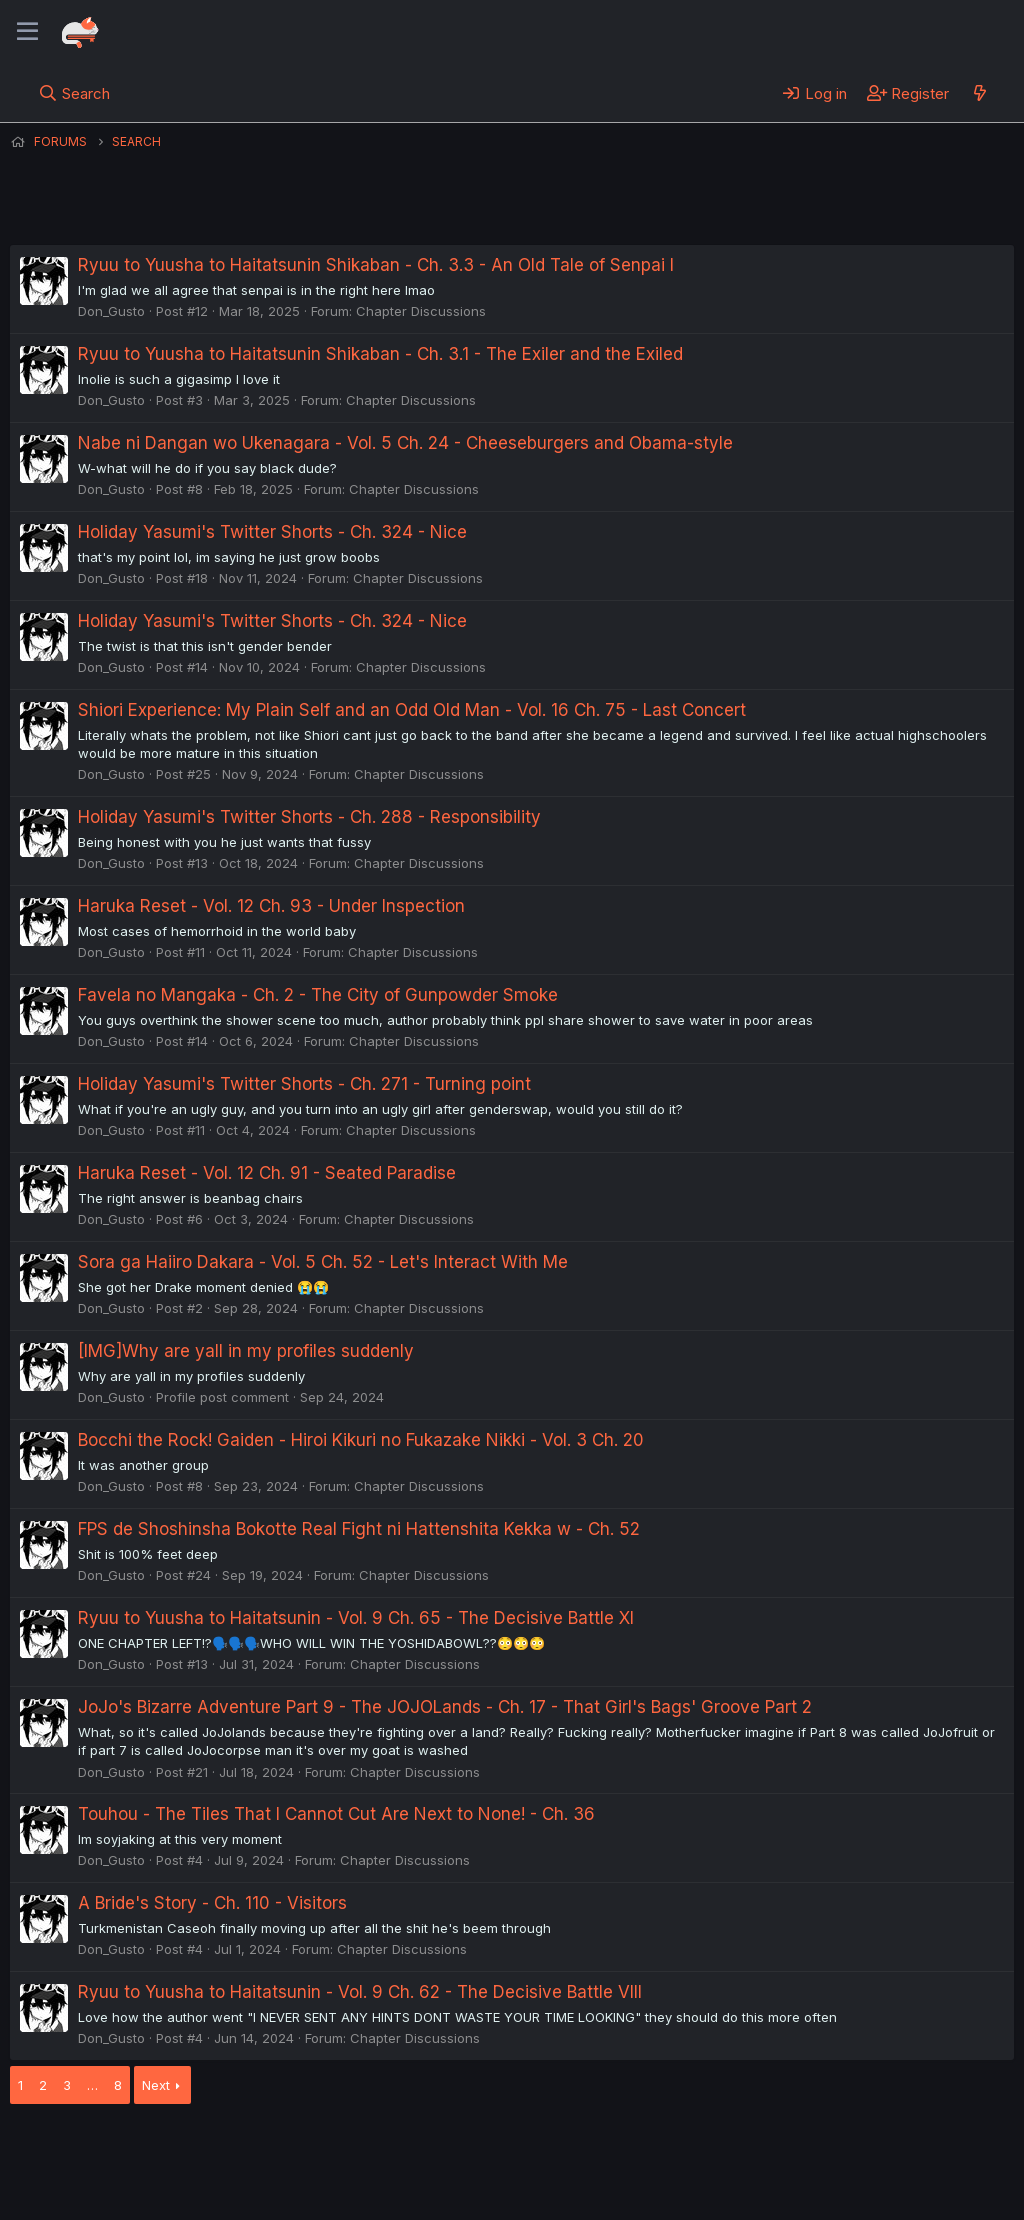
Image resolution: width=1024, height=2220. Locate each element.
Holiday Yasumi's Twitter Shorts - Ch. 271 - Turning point (304, 1084)
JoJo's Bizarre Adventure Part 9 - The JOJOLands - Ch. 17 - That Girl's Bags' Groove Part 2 (445, 1707)
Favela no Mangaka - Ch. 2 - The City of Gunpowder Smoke (318, 995)
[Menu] (27, 32)
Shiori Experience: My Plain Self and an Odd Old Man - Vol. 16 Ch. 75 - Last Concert (412, 710)
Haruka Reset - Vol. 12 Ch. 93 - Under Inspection (271, 906)
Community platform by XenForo (849, 2176)
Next (156, 2085)
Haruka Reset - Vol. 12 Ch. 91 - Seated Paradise (267, 1173)
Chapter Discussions (421, 311)
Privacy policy (500, 2149)
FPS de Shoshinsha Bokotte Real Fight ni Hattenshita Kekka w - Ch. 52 (359, 1529)
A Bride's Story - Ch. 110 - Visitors (212, 1903)
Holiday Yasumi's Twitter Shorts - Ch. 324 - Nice (272, 532)
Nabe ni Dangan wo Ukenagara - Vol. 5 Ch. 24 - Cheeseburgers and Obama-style (405, 443)
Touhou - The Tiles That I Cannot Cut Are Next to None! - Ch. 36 (336, 1814)
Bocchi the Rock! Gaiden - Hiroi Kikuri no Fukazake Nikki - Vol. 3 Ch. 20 (361, 1440)
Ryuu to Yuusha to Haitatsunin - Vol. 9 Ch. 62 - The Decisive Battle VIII (360, 1992)
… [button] (92, 2085)
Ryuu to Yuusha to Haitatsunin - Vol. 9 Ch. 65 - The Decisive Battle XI (356, 1618)
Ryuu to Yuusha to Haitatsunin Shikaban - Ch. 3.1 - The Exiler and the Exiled (380, 354)
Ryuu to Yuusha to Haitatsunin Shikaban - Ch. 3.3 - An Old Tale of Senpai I (376, 265)
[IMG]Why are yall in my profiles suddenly (246, 1351)
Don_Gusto (111, 311)
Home (641, 2149)
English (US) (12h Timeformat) (112, 2149)
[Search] (74, 93)
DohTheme (823, 2192)
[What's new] (979, 93)
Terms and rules (381, 2149)
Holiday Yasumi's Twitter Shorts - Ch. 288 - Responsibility (309, 817)
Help (583, 2149)
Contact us (271, 2149)
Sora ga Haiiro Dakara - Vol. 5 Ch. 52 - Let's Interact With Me (323, 1262)
